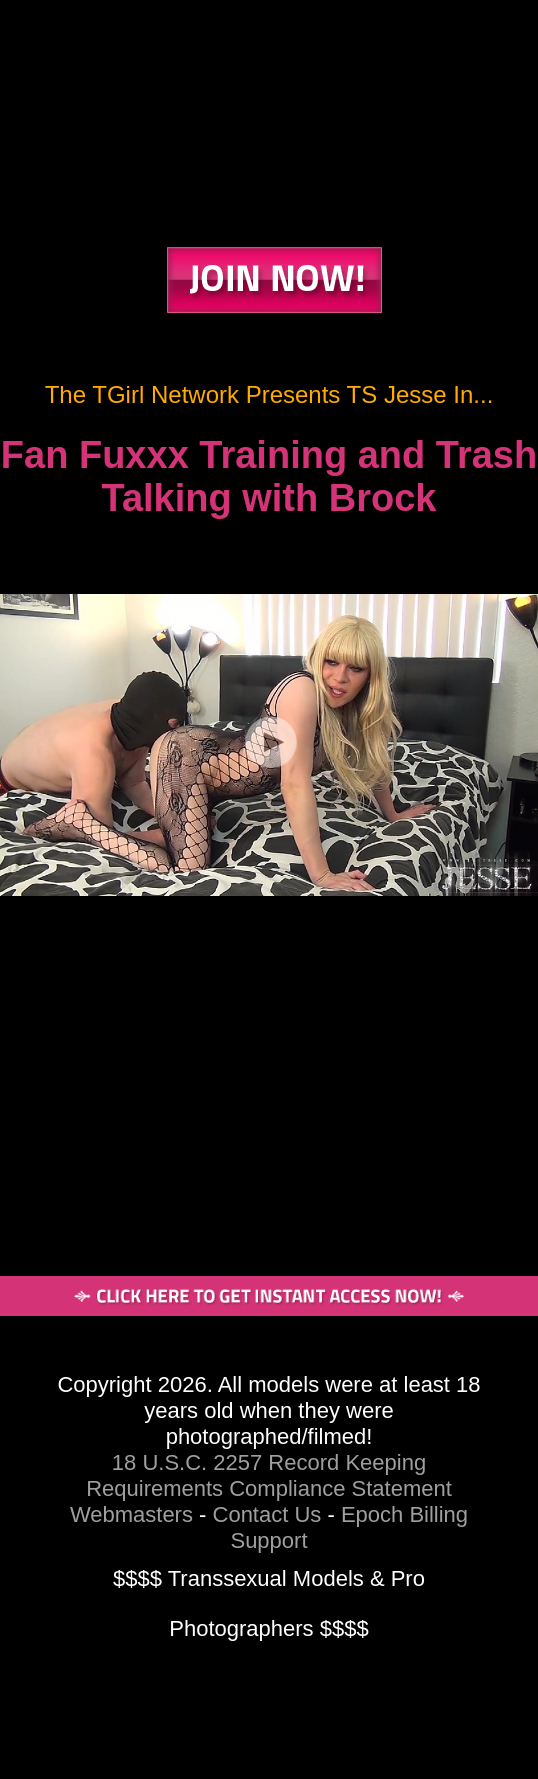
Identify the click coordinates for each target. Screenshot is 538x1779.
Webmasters (131, 1514)
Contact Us (267, 1514)
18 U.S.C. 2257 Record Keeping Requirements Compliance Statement (269, 1475)
